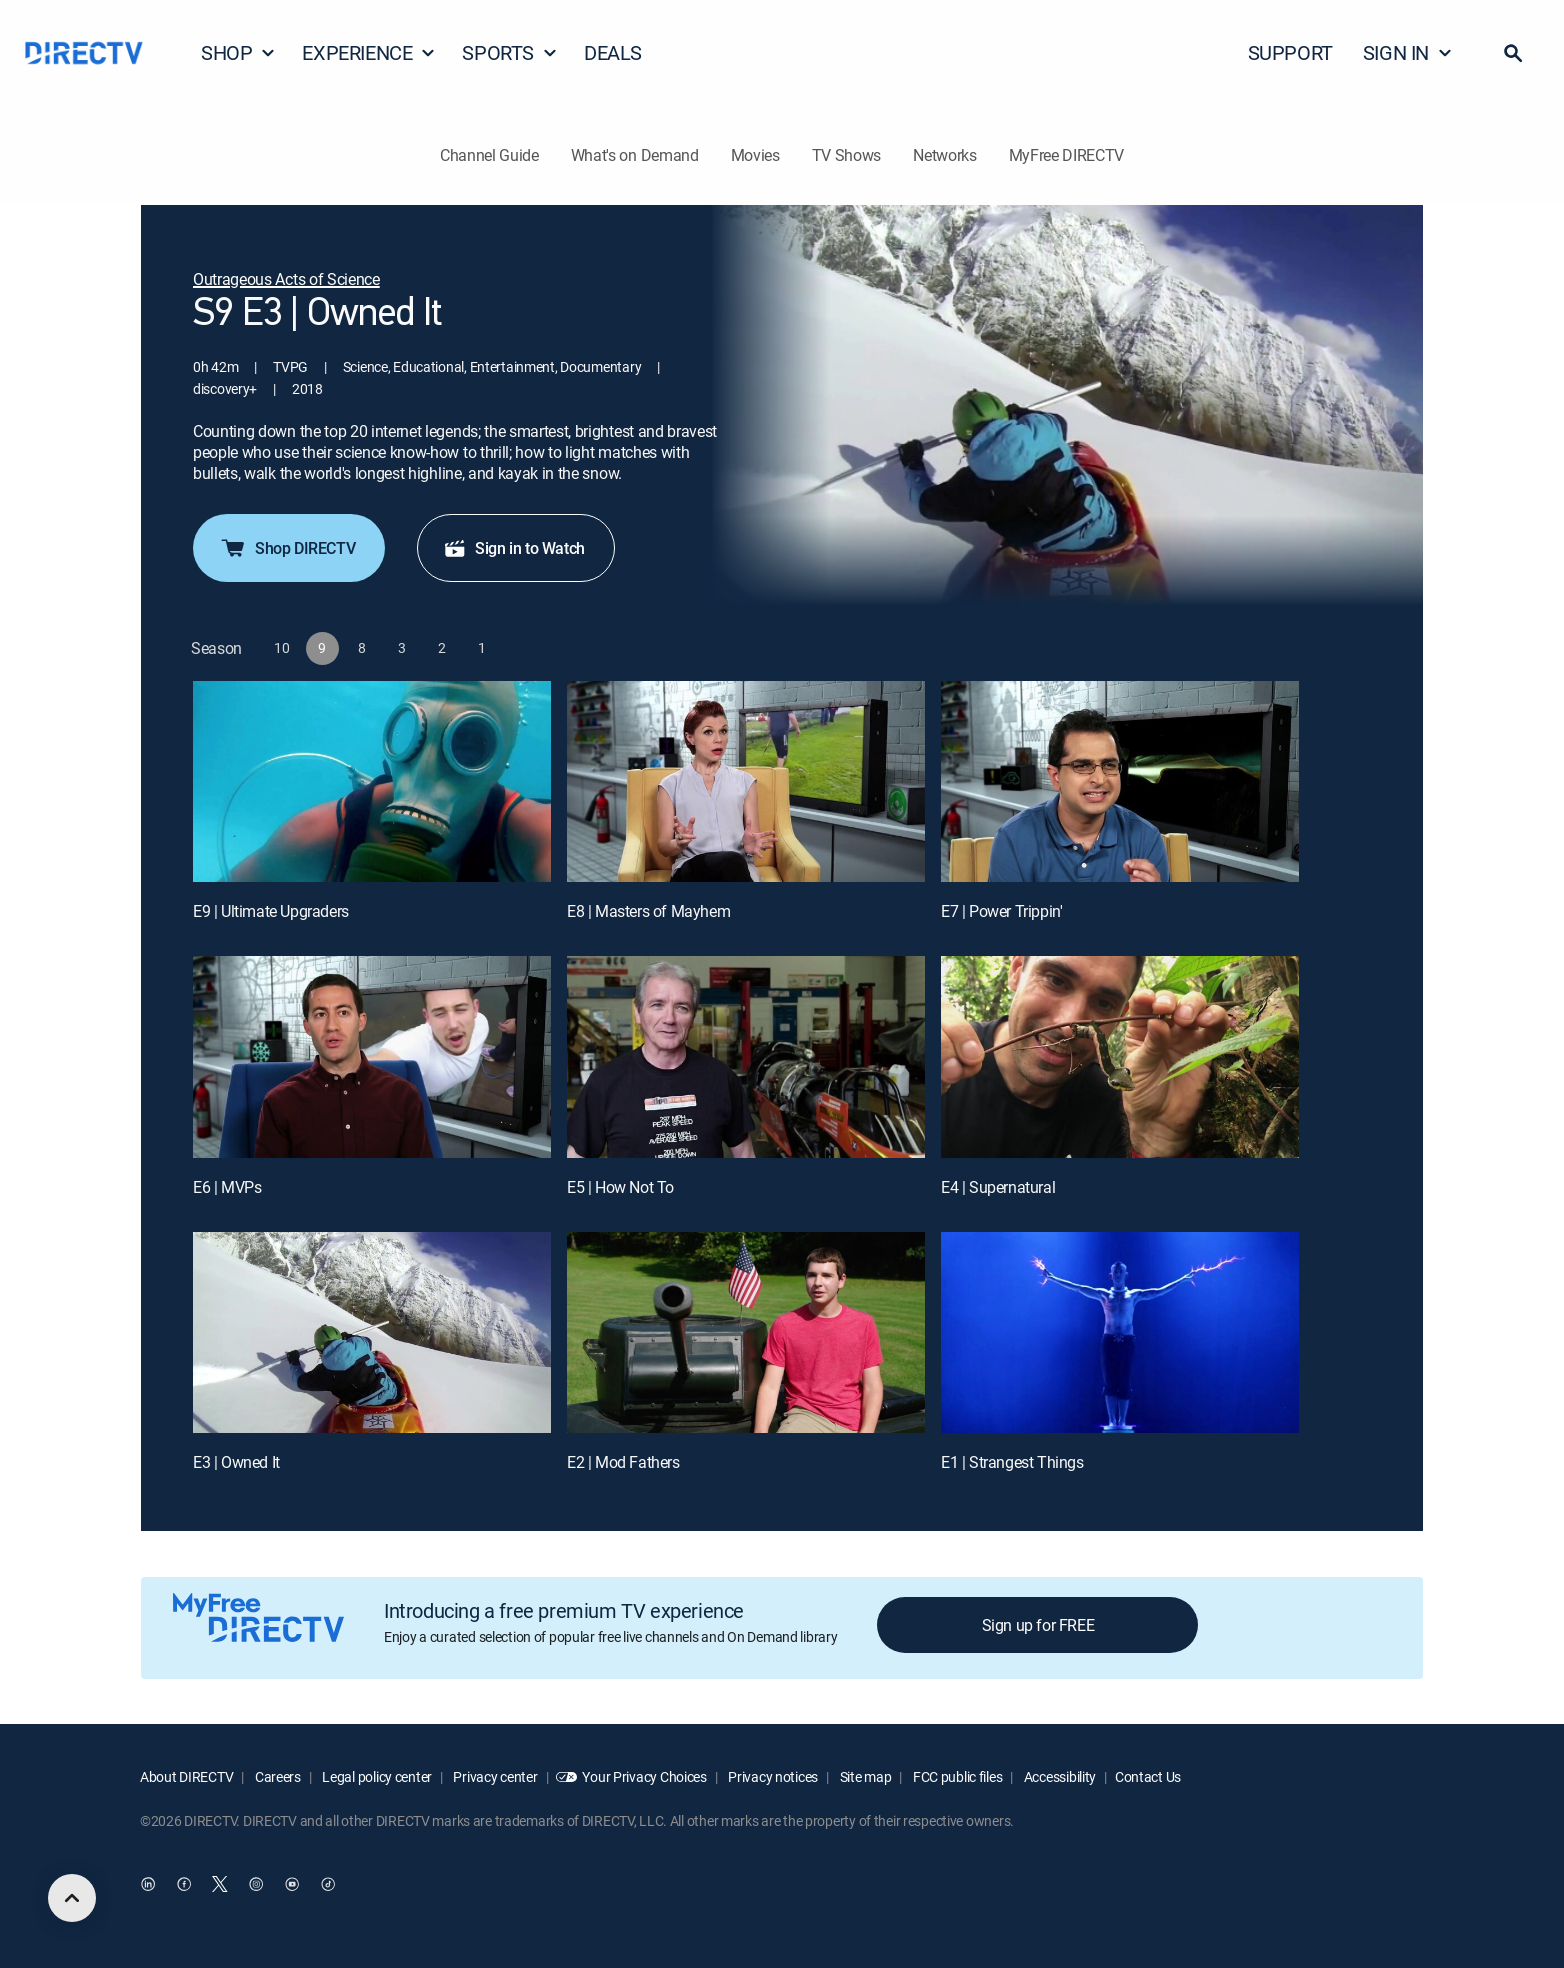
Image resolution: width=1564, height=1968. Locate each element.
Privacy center (494, 1776)
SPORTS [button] (510, 52)
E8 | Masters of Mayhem (648, 911)
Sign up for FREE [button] (1038, 1625)
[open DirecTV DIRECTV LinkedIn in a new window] (148, 1884)
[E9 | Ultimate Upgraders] (372, 781)
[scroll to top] (72, 1898)
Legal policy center (376, 1776)
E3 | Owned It (236, 1462)
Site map (864, 1776)
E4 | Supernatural (998, 1187)
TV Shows (846, 155)
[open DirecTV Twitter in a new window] (220, 1884)
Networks (944, 155)
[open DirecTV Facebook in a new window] (184, 1884)
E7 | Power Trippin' (1001, 911)
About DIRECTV (186, 1776)
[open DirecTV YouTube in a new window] (292, 1884)
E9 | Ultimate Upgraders (271, 911)
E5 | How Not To (620, 1187)
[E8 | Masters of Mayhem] (746, 781)
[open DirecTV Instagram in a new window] (256, 1884)
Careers (276, 1776)
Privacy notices (772, 1776)
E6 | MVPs (227, 1187)
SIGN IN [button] (1408, 52)
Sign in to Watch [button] (514, 548)
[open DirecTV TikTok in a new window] (328, 1884)
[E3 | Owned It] (372, 1332)
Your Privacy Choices (644, 1776)
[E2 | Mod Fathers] (746, 1332)
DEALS (613, 52)
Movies (755, 155)
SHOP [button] (238, 52)
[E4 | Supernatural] (1120, 1056)
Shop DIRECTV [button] (287, 548)
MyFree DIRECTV (1067, 155)
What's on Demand (635, 155)
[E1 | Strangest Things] (1120, 1332)
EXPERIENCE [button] (369, 52)
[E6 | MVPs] (372, 1056)
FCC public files (956, 1776)
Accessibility (1058, 1776)
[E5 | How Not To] (746, 1056)
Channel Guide (489, 155)
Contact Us (1148, 1776)
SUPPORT (1290, 52)
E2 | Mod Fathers (623, 1462)
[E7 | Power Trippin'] (1120, 781)
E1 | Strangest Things (1012, 1462)
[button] (1513, 53)
